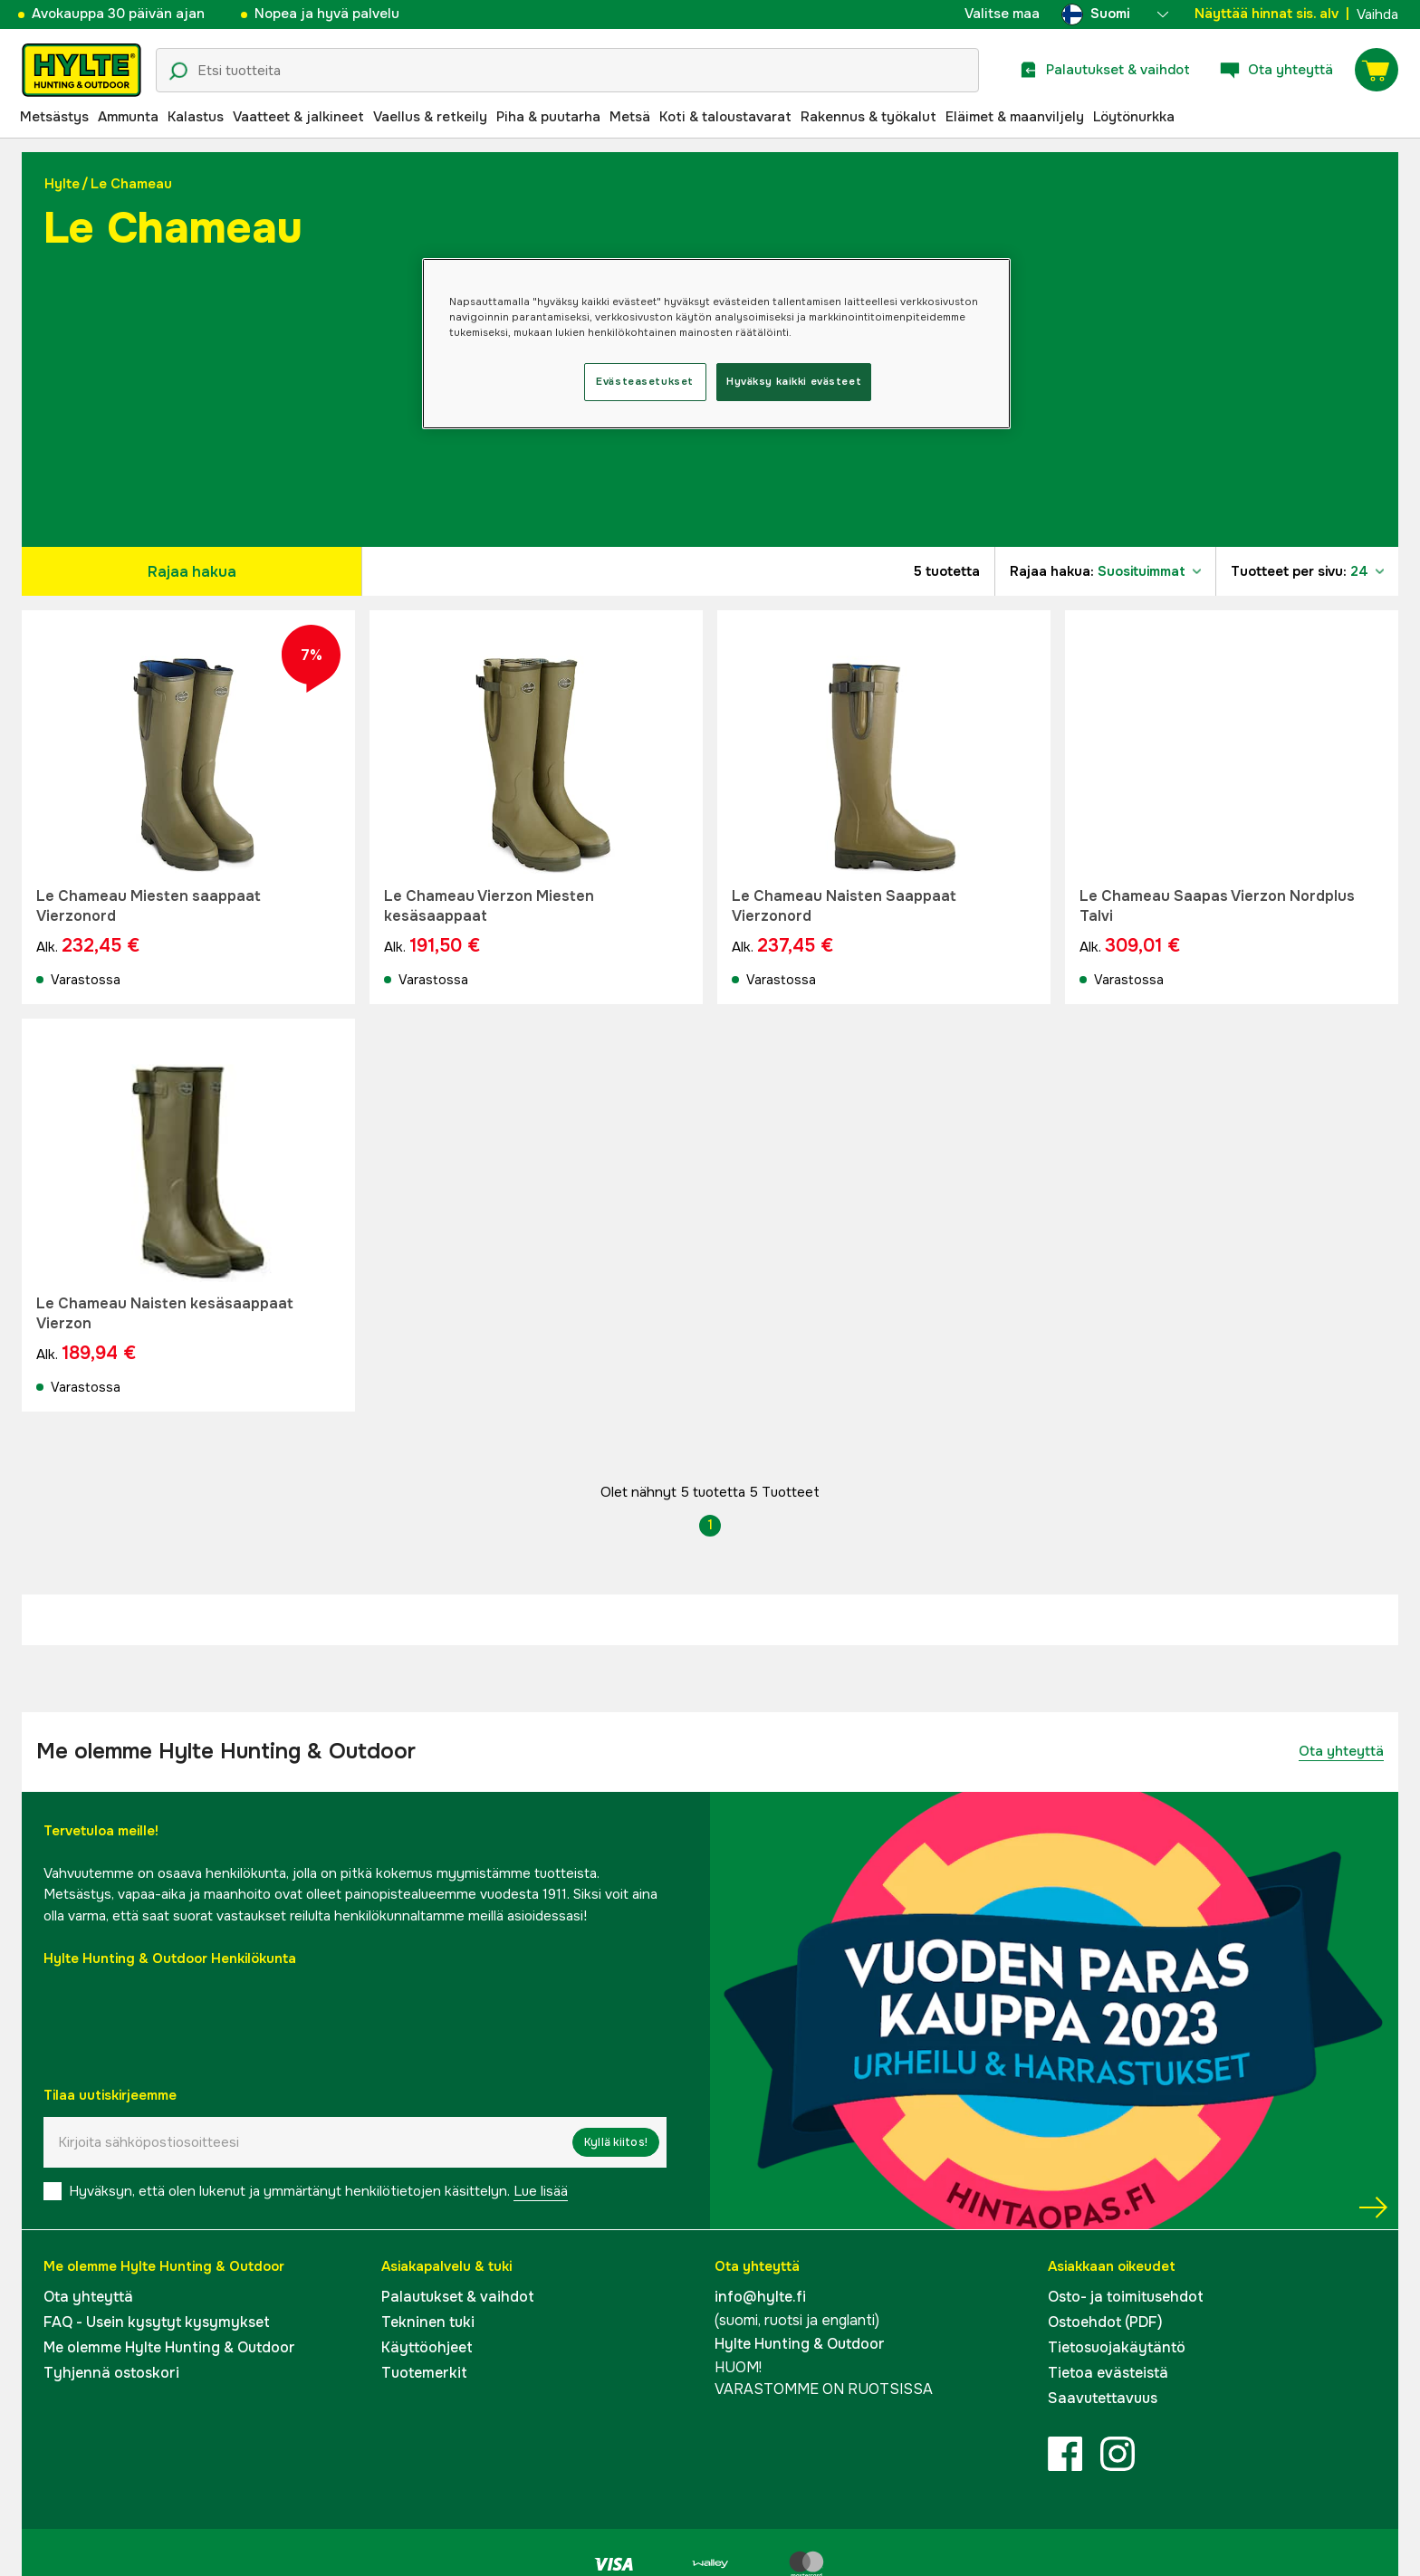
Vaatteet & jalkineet (298, 117)
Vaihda (1377, 14)
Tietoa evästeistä (1108, 2372)
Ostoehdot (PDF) (1105, 2322)
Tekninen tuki (428, 2322)
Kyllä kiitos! (616, 2142)
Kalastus (196, 117)
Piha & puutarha (548, 117)
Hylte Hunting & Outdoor (800, 2343)
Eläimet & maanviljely (1014, 117)
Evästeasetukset (645, 381)
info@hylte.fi (760, 2296)
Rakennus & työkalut (868, 117)
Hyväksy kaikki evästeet (793, 381)
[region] (716, 343)
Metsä (629, 117)
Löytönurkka (1134, 117)
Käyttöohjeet (427, 2347)
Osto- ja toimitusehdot (1126, 2296)
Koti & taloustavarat (725, 117)
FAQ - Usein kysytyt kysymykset (156, 2322)
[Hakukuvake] (178, 71)
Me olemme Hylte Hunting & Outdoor (169, 2347)
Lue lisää (540, 2191)
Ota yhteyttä (1341, 1751)
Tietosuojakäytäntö (1116, 2347)
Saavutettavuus (1102, 2398)
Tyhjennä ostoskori (111, 2372)
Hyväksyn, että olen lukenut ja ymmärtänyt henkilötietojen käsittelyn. (318, 2191)
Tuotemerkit (424, 2372)
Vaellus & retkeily (430, 117)
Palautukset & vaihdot (457, 2296)
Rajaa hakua (192, 571)
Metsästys (54, 117)
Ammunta (128, 117)
